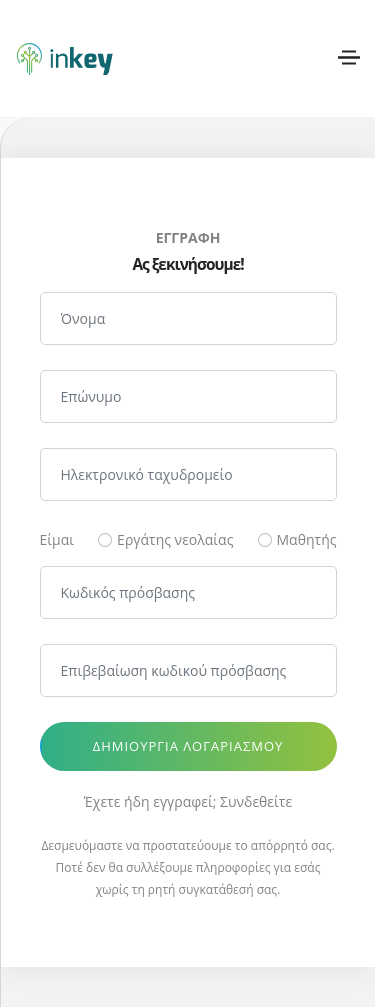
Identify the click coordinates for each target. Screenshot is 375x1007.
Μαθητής (307, 539)
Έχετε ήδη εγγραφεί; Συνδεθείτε (188, 801)
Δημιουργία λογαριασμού (188, 746)
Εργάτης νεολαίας (175, 539)
